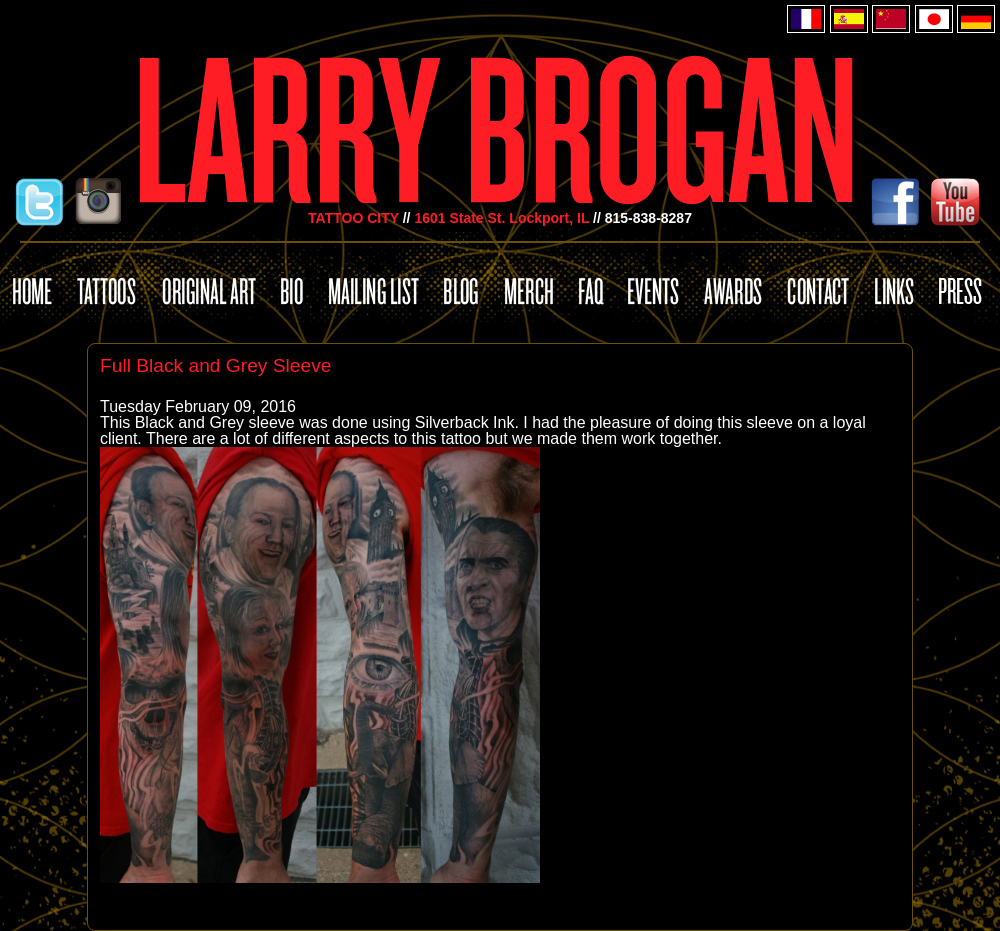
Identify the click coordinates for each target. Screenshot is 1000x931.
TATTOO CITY (353, 218)
